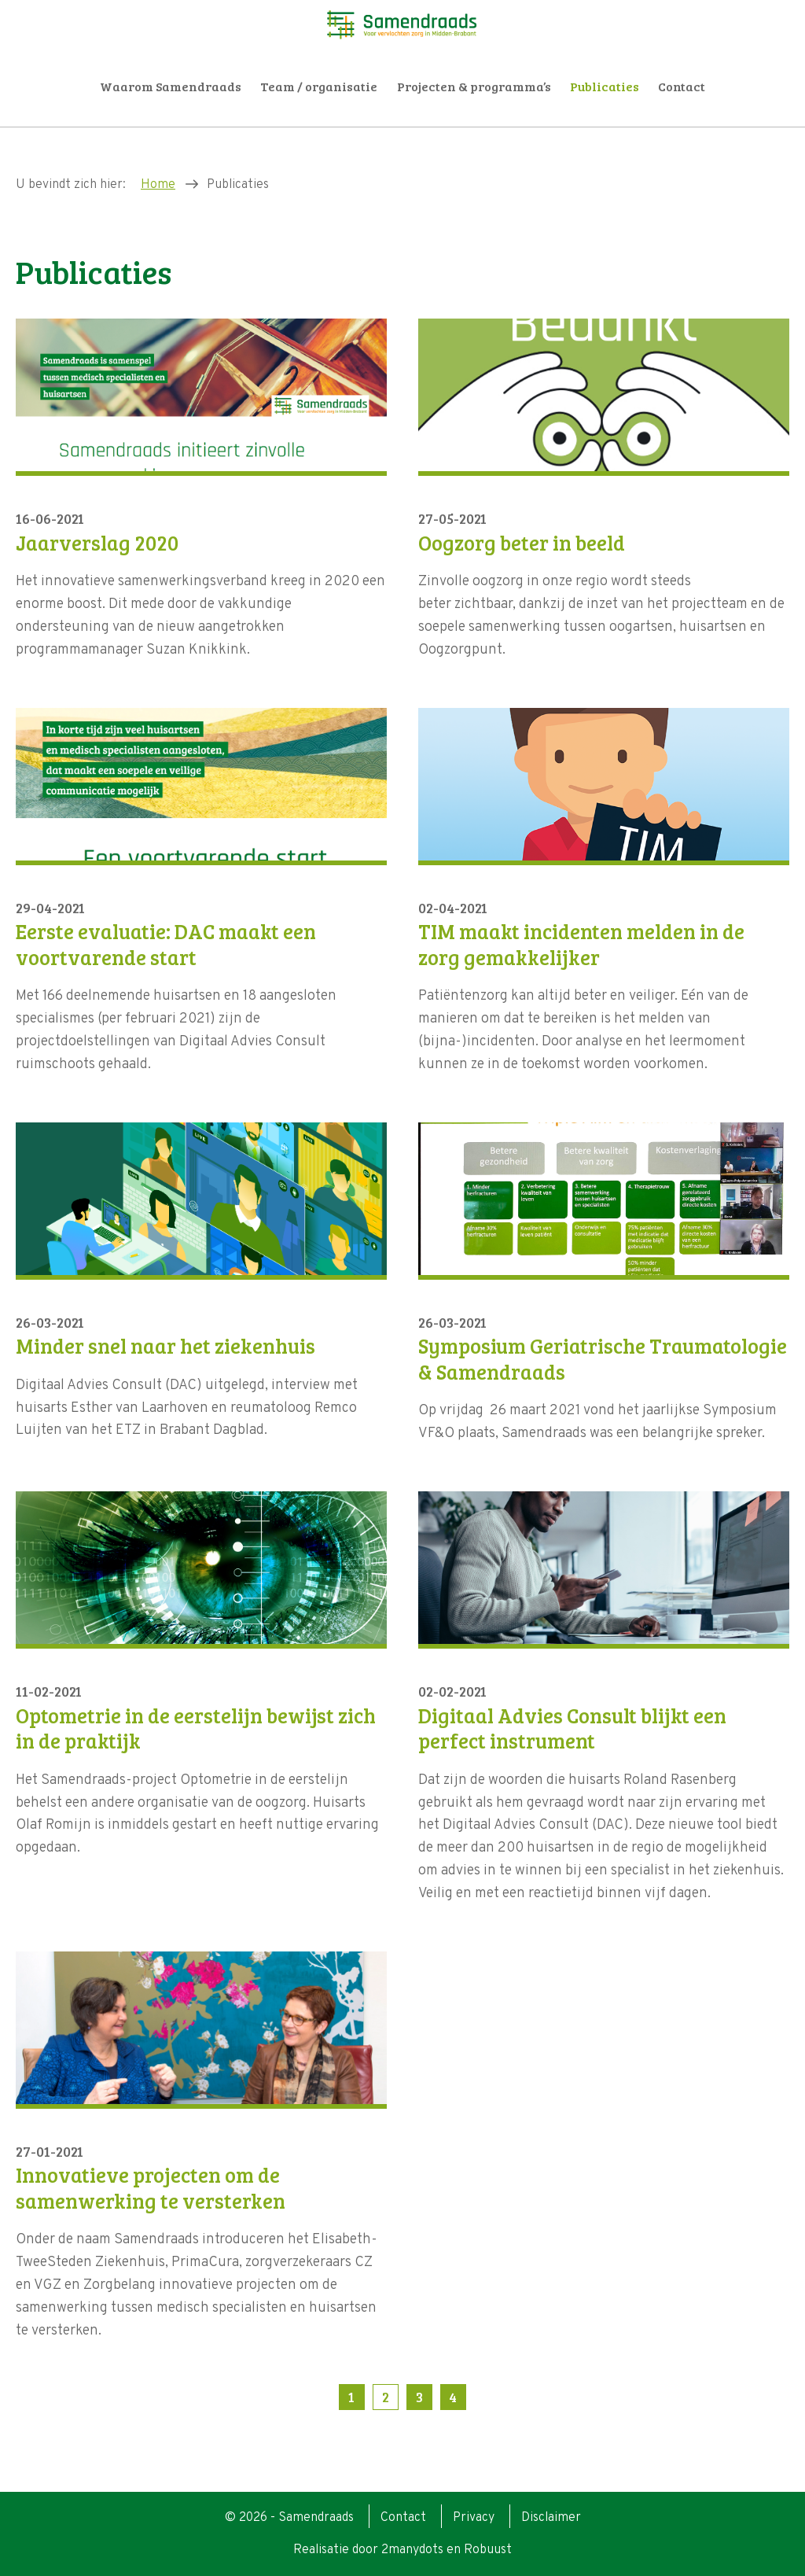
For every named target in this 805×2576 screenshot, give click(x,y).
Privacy (473, 2518)
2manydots (412, 2550)
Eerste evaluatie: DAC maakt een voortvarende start (166, 944)
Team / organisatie (318, 86)
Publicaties (604, 86)
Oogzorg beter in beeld (521, 543)
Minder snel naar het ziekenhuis (165, 1346)
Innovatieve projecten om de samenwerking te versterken (150, 2187)
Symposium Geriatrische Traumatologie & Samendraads (602, 1358)
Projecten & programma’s (474, 86)
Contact (681, 86)
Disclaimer (551, 2518)
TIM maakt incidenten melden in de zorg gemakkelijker (581, 944)
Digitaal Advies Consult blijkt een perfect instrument (572, 1728)
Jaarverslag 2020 (97, 543)
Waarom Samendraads (170, 86)
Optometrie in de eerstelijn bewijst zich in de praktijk (196, 1728)
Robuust (488, 2550)
